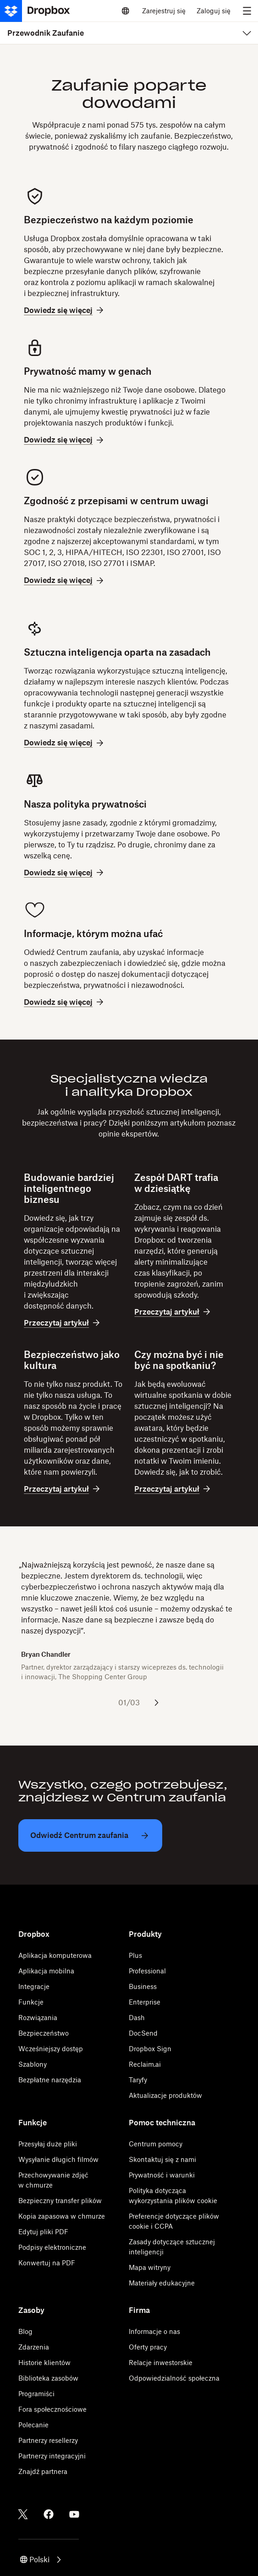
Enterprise (144, 2002)
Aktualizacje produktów (165, 2095)
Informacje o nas (154, 2331)
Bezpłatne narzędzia (49, 2080)
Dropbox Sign (150, 2049)
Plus (135, 1955)
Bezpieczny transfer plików (60, 2200)
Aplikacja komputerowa (55, 1955)
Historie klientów (44, 2362)
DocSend (143, 2033)
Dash (137, 2017)
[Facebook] (48, 2514)
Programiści (36, 2394)
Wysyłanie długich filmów (58, 2159)
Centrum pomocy (155, 2144)
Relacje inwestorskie (160, 2362)
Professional (147, 1971)
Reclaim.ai (145, 2064)
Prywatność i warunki (162, 2175)
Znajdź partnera (42, 2471)
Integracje (33, 1986)
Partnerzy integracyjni (52, 2456)
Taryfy (138, 2080)
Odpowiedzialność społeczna (174, 2378)
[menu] (247, 11)
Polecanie (33, 2425)
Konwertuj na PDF (46, 2263)
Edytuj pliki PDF (43, 2232)
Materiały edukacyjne (162, 2283)
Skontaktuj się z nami (162, 2159)
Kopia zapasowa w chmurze (61, 2216)
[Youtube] (74, 2514)
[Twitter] (23, 2514)
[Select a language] (126, 11)
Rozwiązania (37, 2017)
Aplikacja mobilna (46, 1971)
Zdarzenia (33, 2347)
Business (143, 1986)
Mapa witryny (149, 2267)
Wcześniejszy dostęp (50, 2049)
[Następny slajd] (156, 1702)
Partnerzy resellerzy (48, 2440)
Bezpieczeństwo (43, 2033)
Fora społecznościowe (52, 2409)
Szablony (32, 2064)
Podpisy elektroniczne (52, 2247)
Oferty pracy (148, 2347)
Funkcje (31, 2002)
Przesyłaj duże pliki (47, 2144)
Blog (25, 2331)
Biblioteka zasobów (48, 2378)
